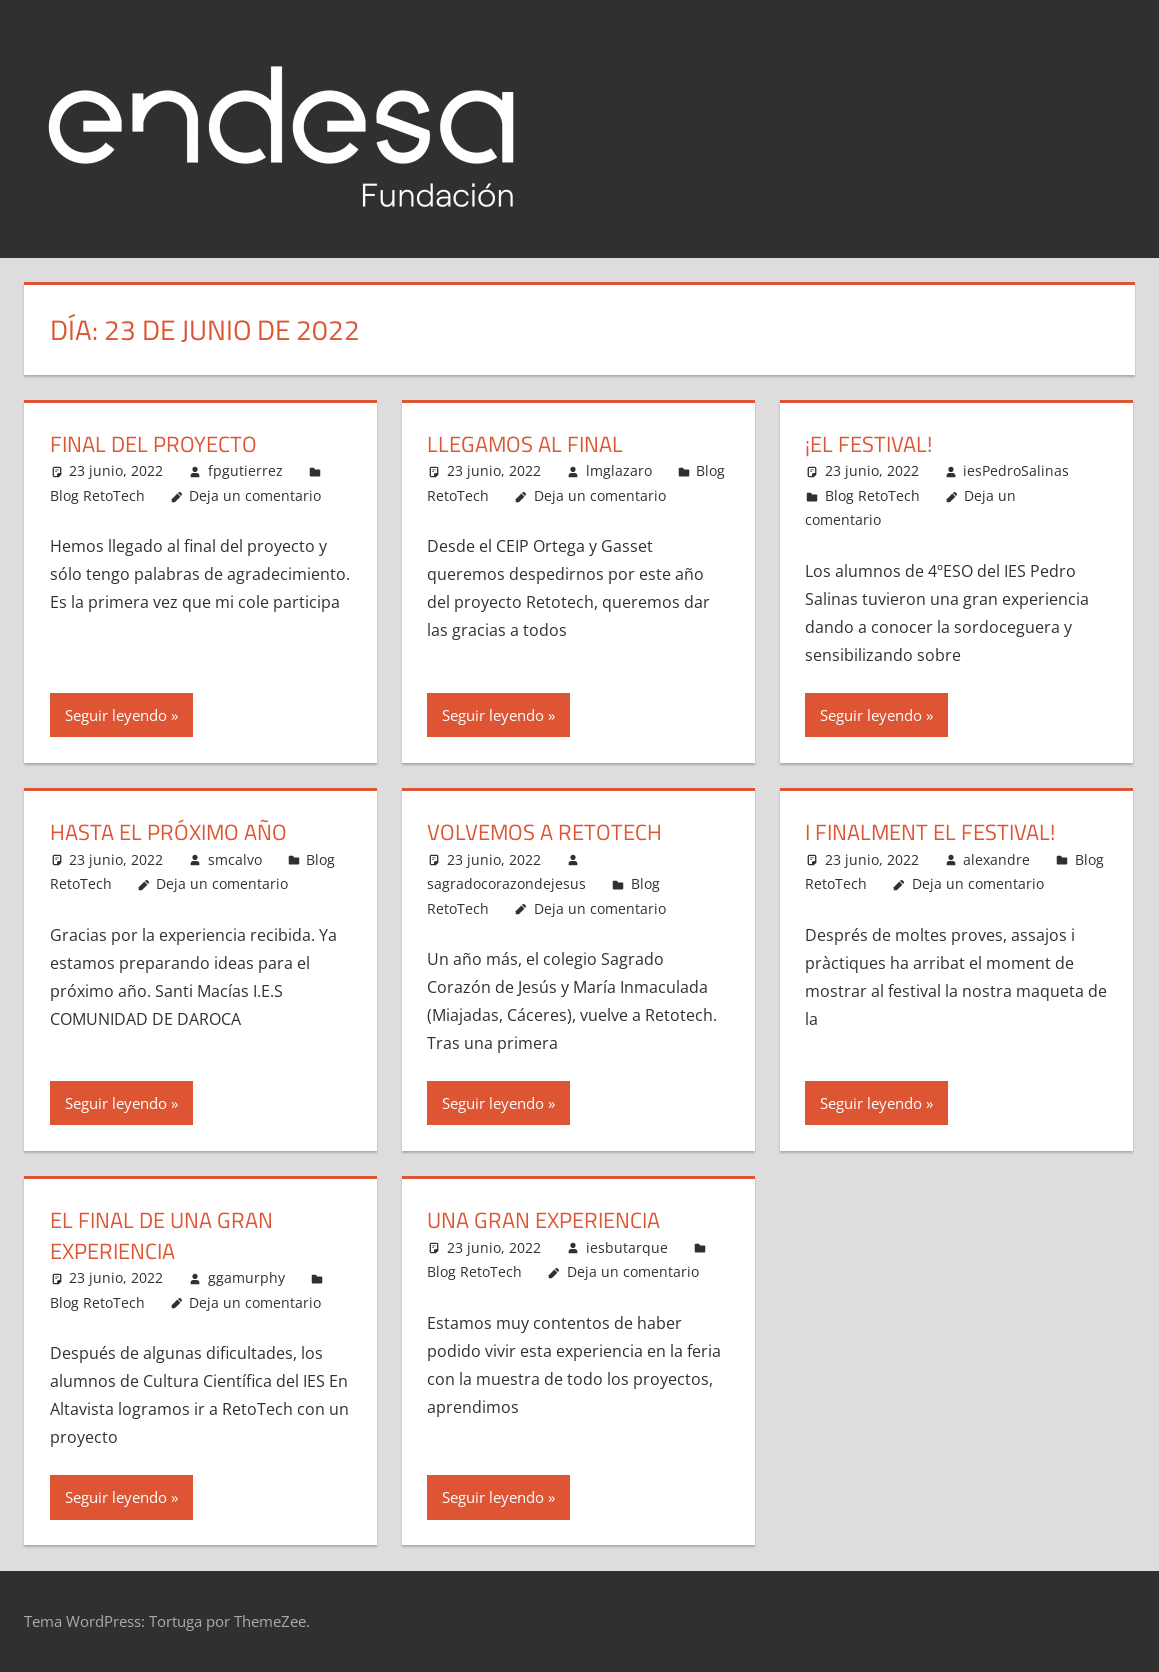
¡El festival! (868, 444)
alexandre (996, 859)
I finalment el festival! (930, 832)
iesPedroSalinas (1016, 470)
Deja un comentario (255, 495)
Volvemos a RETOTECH (544, 832)
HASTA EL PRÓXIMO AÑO (168, 832)
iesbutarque (627, 1247)
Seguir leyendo (116, 715)
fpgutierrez (245, 470)
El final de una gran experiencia (161, 1235)
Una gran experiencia (543, 1220)
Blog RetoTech (97, 495)
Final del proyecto (153, 444)
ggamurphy (246, 1277)
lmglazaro (619, 470)
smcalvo (235, 859)
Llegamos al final (525, 444)
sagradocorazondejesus (506, 883)
